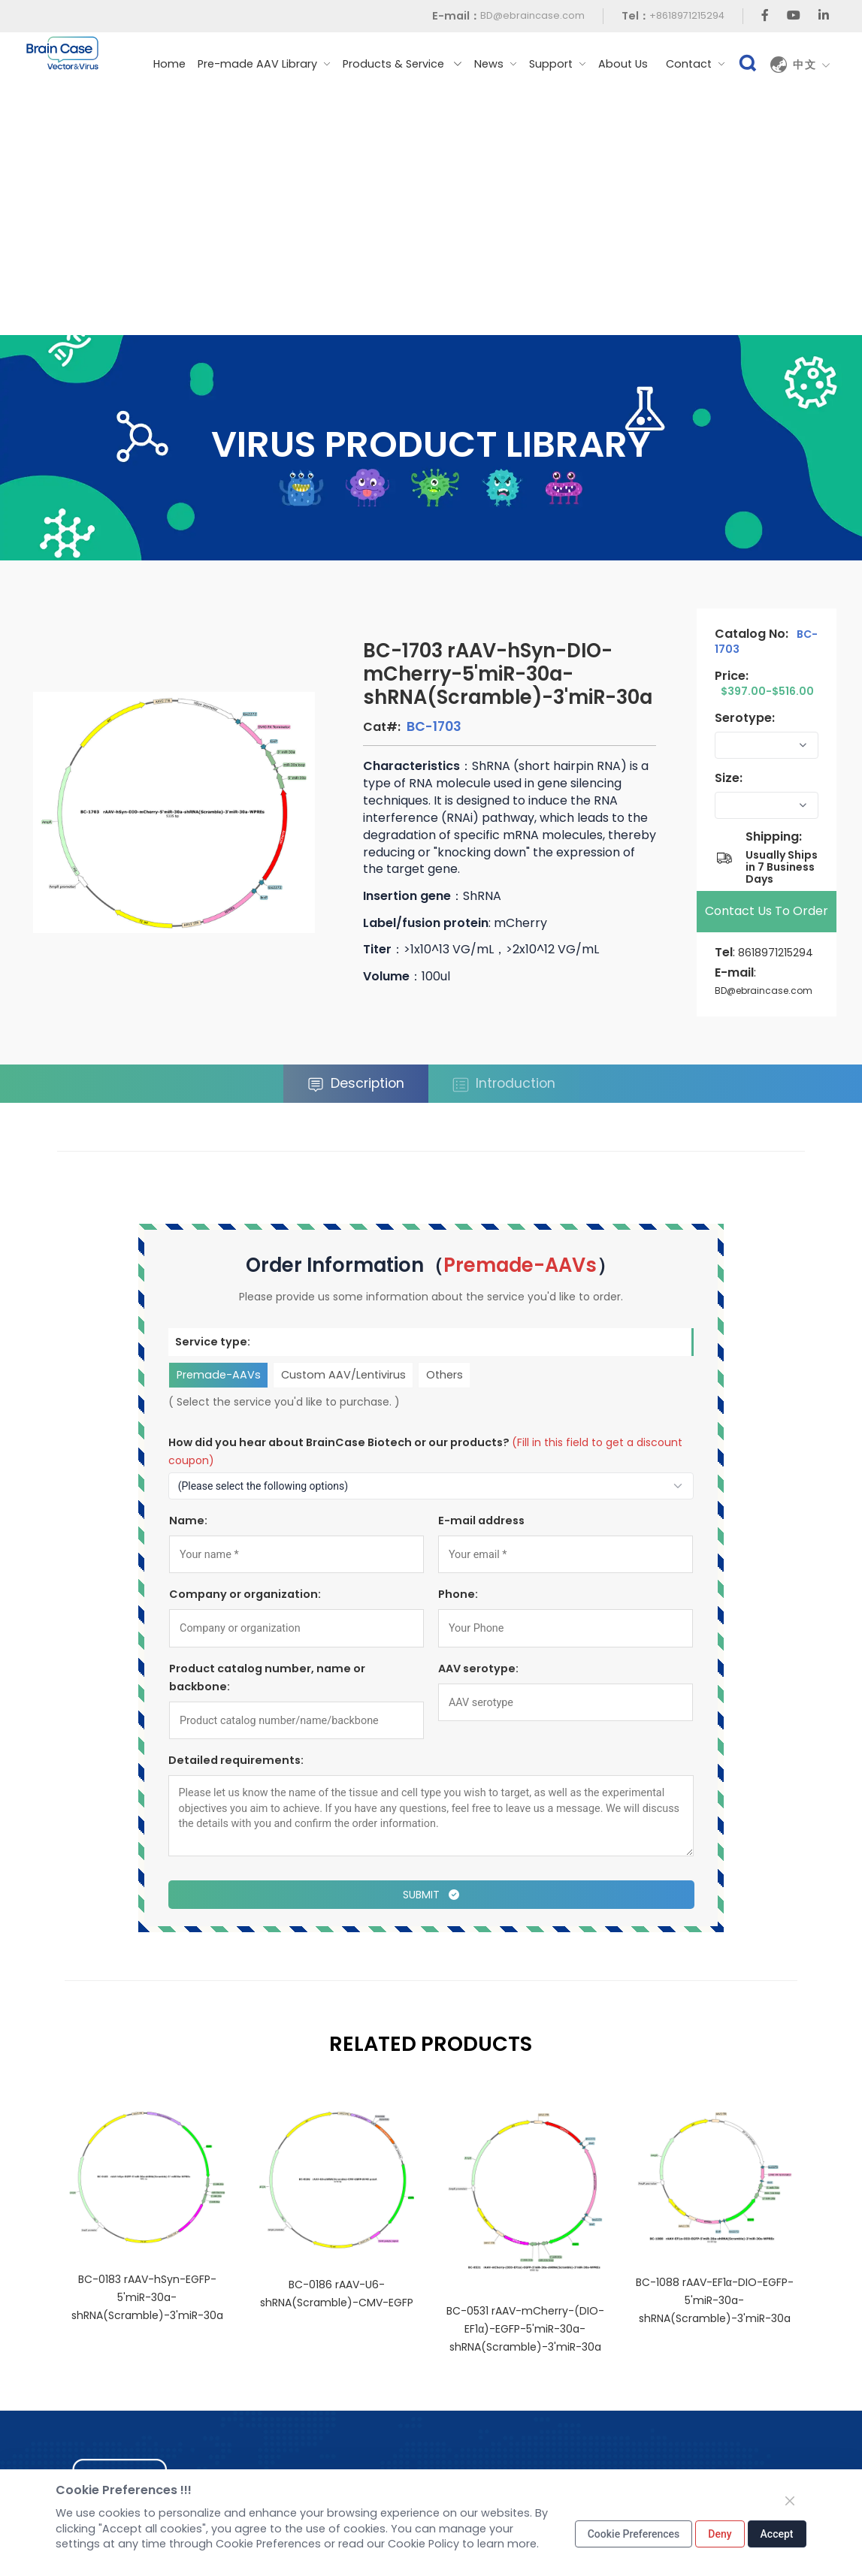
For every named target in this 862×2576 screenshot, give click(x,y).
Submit (431, 1894)
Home (169, 63)
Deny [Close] (719, 2534)
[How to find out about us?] (431, 1485)
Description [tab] (355, 1083)
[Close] (789, 2500)
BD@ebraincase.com (532, 15)
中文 (811, 64)
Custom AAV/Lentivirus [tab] (342, 1374)
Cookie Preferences (634, 2534)
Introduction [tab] (503, 1083)
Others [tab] (444, 1374)
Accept (777, 2534)
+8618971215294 (686, 15)
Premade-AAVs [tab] (218, 1374)
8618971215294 (775, 952)
